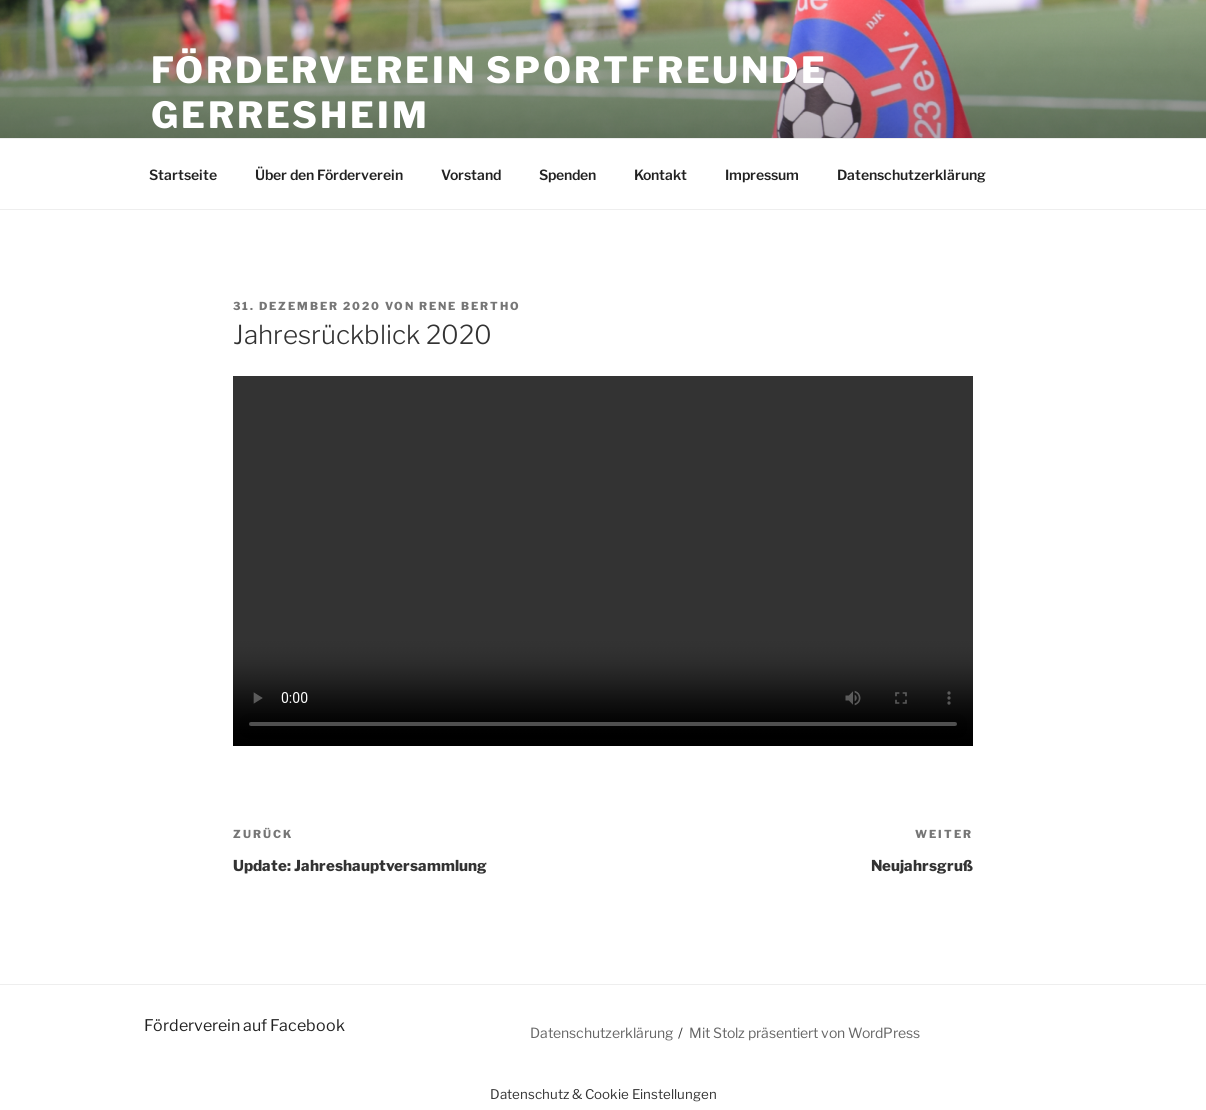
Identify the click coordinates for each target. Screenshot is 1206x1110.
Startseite (183, 174)
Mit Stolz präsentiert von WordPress (804, 1032)
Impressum (762, 174)
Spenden (567, 174)
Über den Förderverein (329, 174)
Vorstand (471, 174)
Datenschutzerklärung (911, 174)
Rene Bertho (470, 306)
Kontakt (660, 174)
